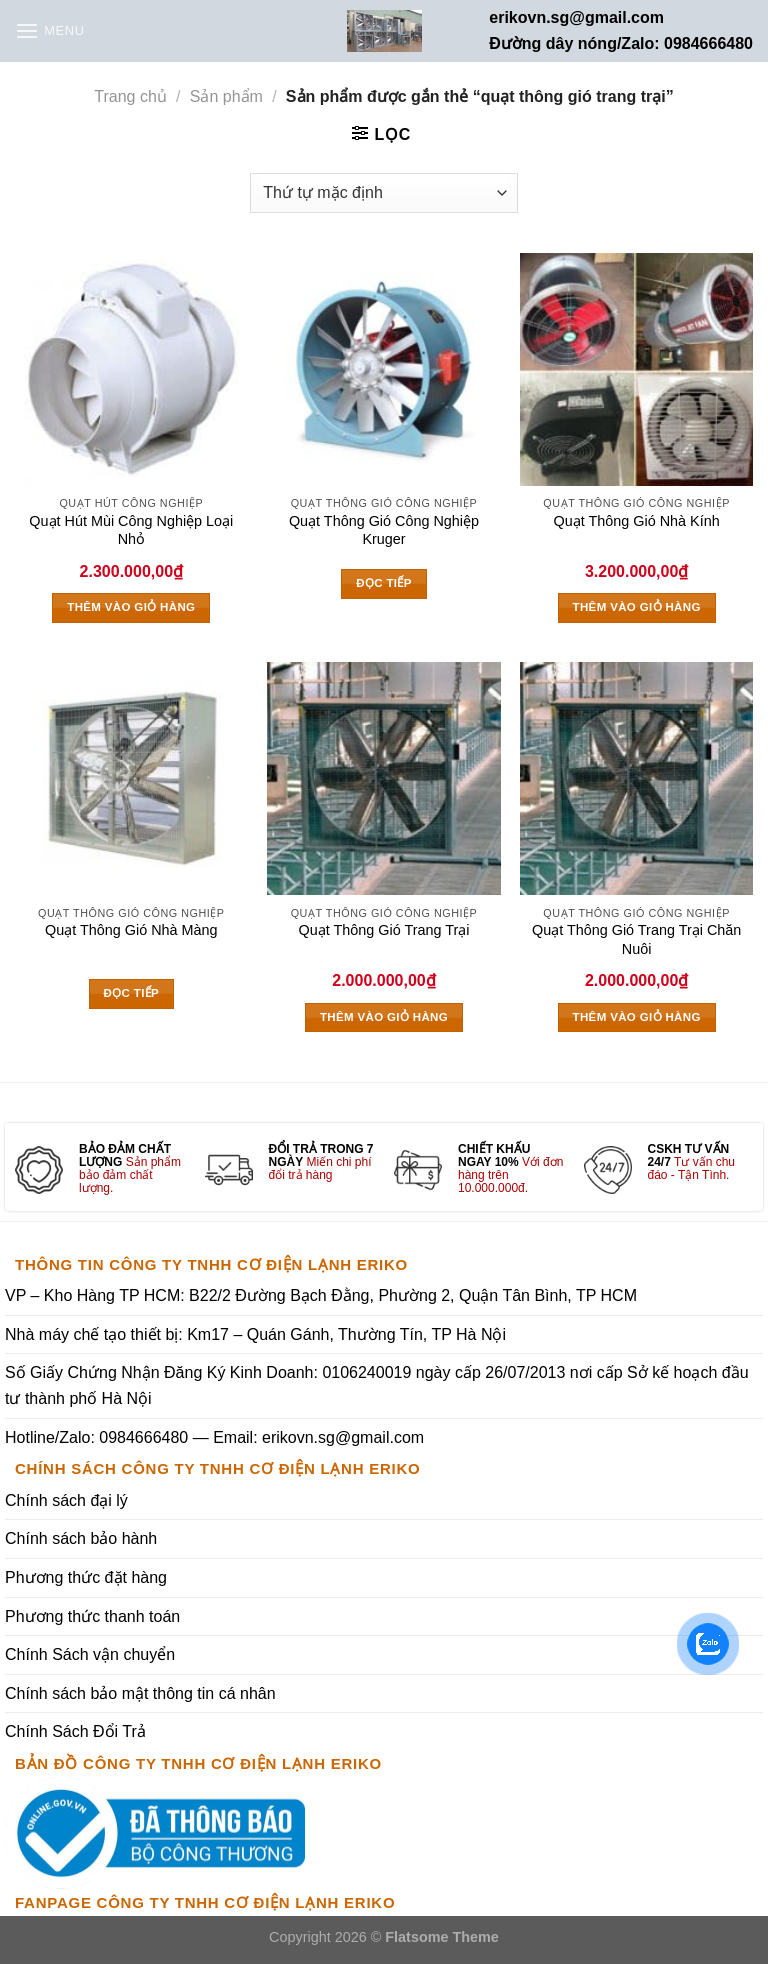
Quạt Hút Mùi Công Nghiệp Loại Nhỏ (131, 530)
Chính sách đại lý (66, 1500)
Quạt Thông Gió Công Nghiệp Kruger (384, 530)
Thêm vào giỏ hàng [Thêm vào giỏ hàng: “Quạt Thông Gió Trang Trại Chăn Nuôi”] (637, 1017)
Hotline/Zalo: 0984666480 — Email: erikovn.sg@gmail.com (214, 1437)
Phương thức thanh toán (92, 1616)
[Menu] (50, 30)
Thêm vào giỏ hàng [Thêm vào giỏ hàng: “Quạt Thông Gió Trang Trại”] (384, 1017)
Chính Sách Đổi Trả (75, 1731)
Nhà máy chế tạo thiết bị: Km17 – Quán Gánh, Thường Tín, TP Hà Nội (255, 1334)
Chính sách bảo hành (81, 1538)
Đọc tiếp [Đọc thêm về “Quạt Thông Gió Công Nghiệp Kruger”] (384, 583)
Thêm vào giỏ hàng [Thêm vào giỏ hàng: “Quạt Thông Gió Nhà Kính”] (637, 607)
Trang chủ (130, 96)
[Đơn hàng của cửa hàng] (383, 193)
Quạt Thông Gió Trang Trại (384, 930)
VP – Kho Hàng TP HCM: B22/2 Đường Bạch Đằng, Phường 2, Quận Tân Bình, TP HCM (321, 1295)
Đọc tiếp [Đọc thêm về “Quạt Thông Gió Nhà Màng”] (132, 993)
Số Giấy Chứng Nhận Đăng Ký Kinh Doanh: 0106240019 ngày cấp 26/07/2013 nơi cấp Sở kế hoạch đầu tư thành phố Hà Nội (377, 1385)
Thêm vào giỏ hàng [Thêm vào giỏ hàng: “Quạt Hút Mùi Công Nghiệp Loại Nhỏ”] (131, 607)
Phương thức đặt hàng (86, 1577)
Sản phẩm (226, 96)
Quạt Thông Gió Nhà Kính (637, 521)
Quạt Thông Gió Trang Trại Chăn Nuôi (636, 939)
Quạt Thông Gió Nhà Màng (131, 930)
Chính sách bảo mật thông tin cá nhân (140, 1693)
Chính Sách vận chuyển (90, 1654)
